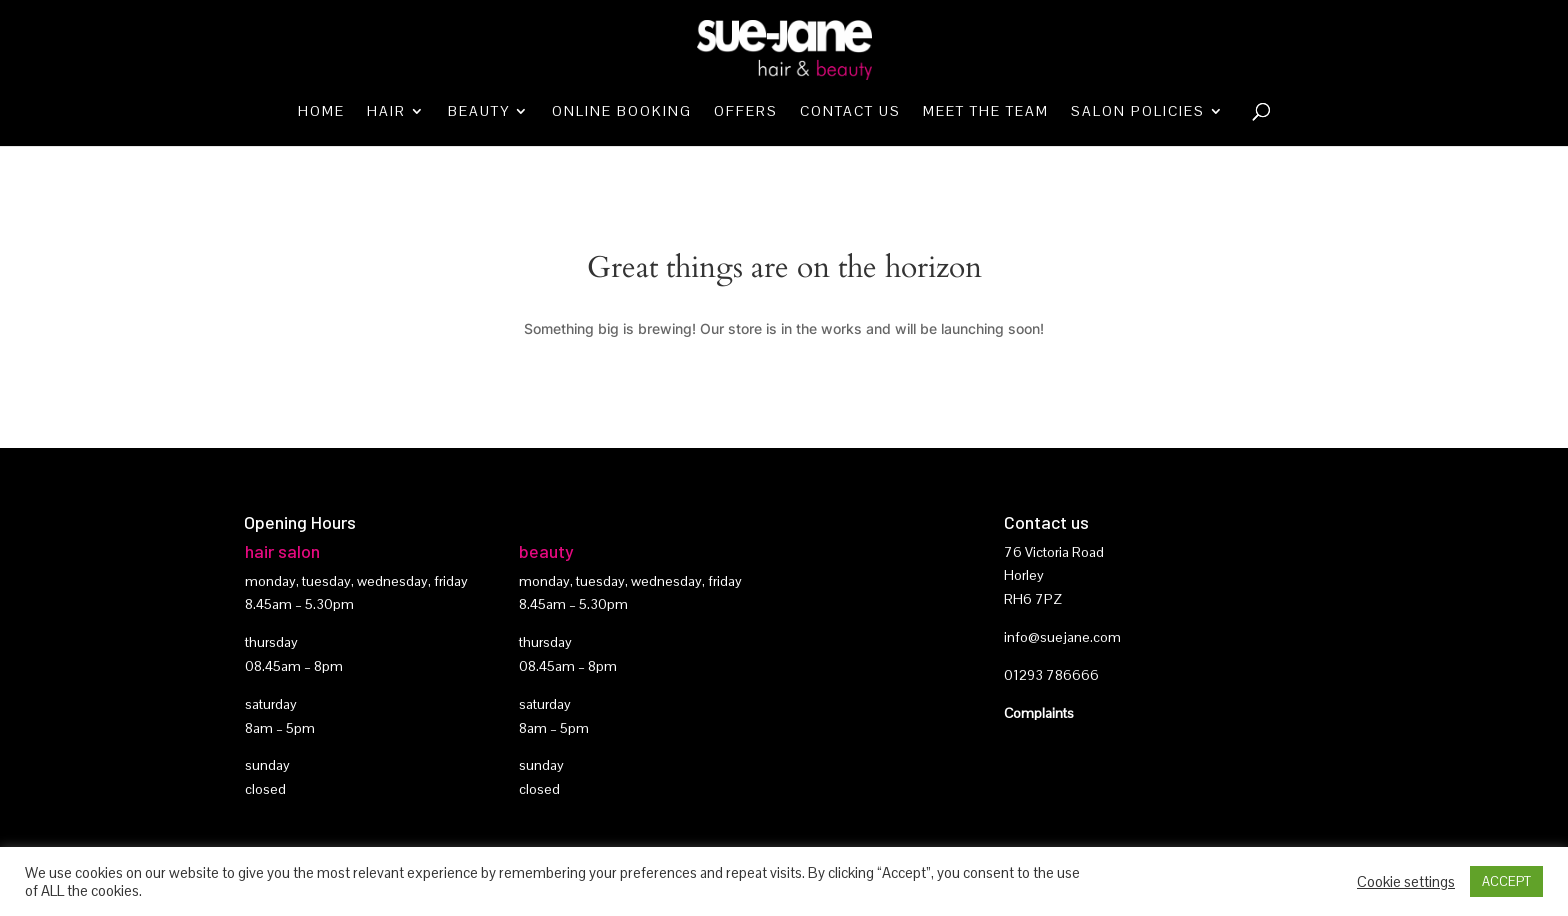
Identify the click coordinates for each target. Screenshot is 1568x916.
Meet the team (986, 112)
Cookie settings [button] (1406, 882)
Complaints (1039, 713)
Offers (746, 112)
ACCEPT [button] (1506, 881)
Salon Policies (1138, 112)
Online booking (622, 112)
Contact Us (850, 112)
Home (321, 112)
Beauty (479, 112)
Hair (386, 112)
